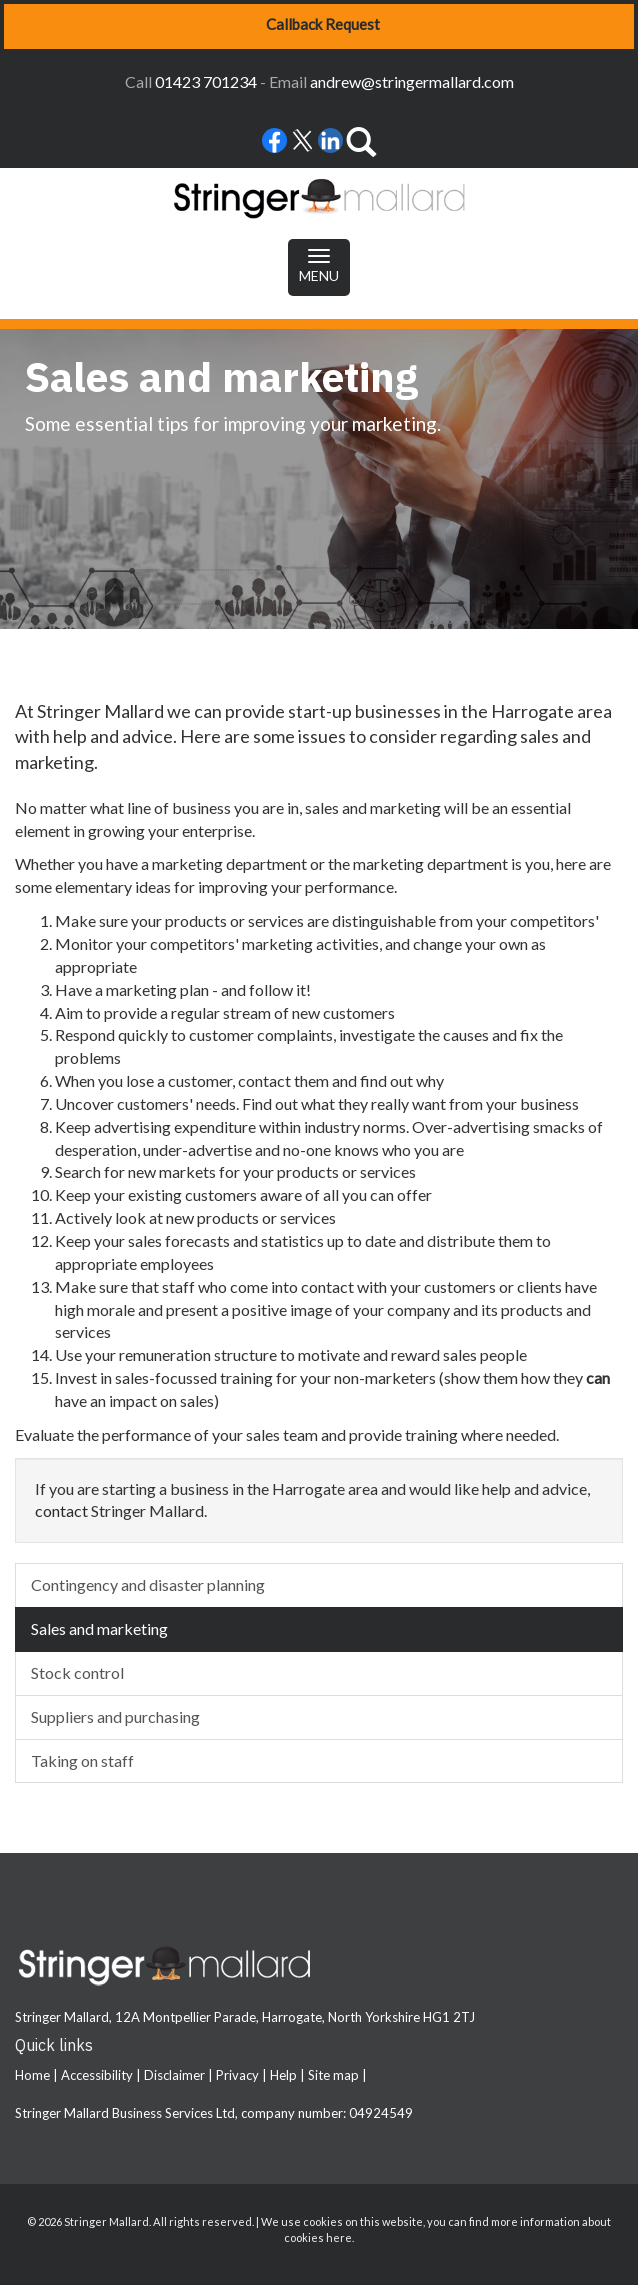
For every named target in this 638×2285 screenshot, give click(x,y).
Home (32, 2075)
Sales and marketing (99, 1628)
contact (61, 1510)
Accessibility (97, 2075)
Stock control (77, 1672)
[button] (319, 26)
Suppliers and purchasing (115, 1716)
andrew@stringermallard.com (412, 81)
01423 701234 (206, 81)
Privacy (237, 2075)
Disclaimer (174, 2075)
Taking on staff (82, 1760)
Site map (333, 2075)
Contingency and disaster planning (148, 1584)
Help (283, 2075)
